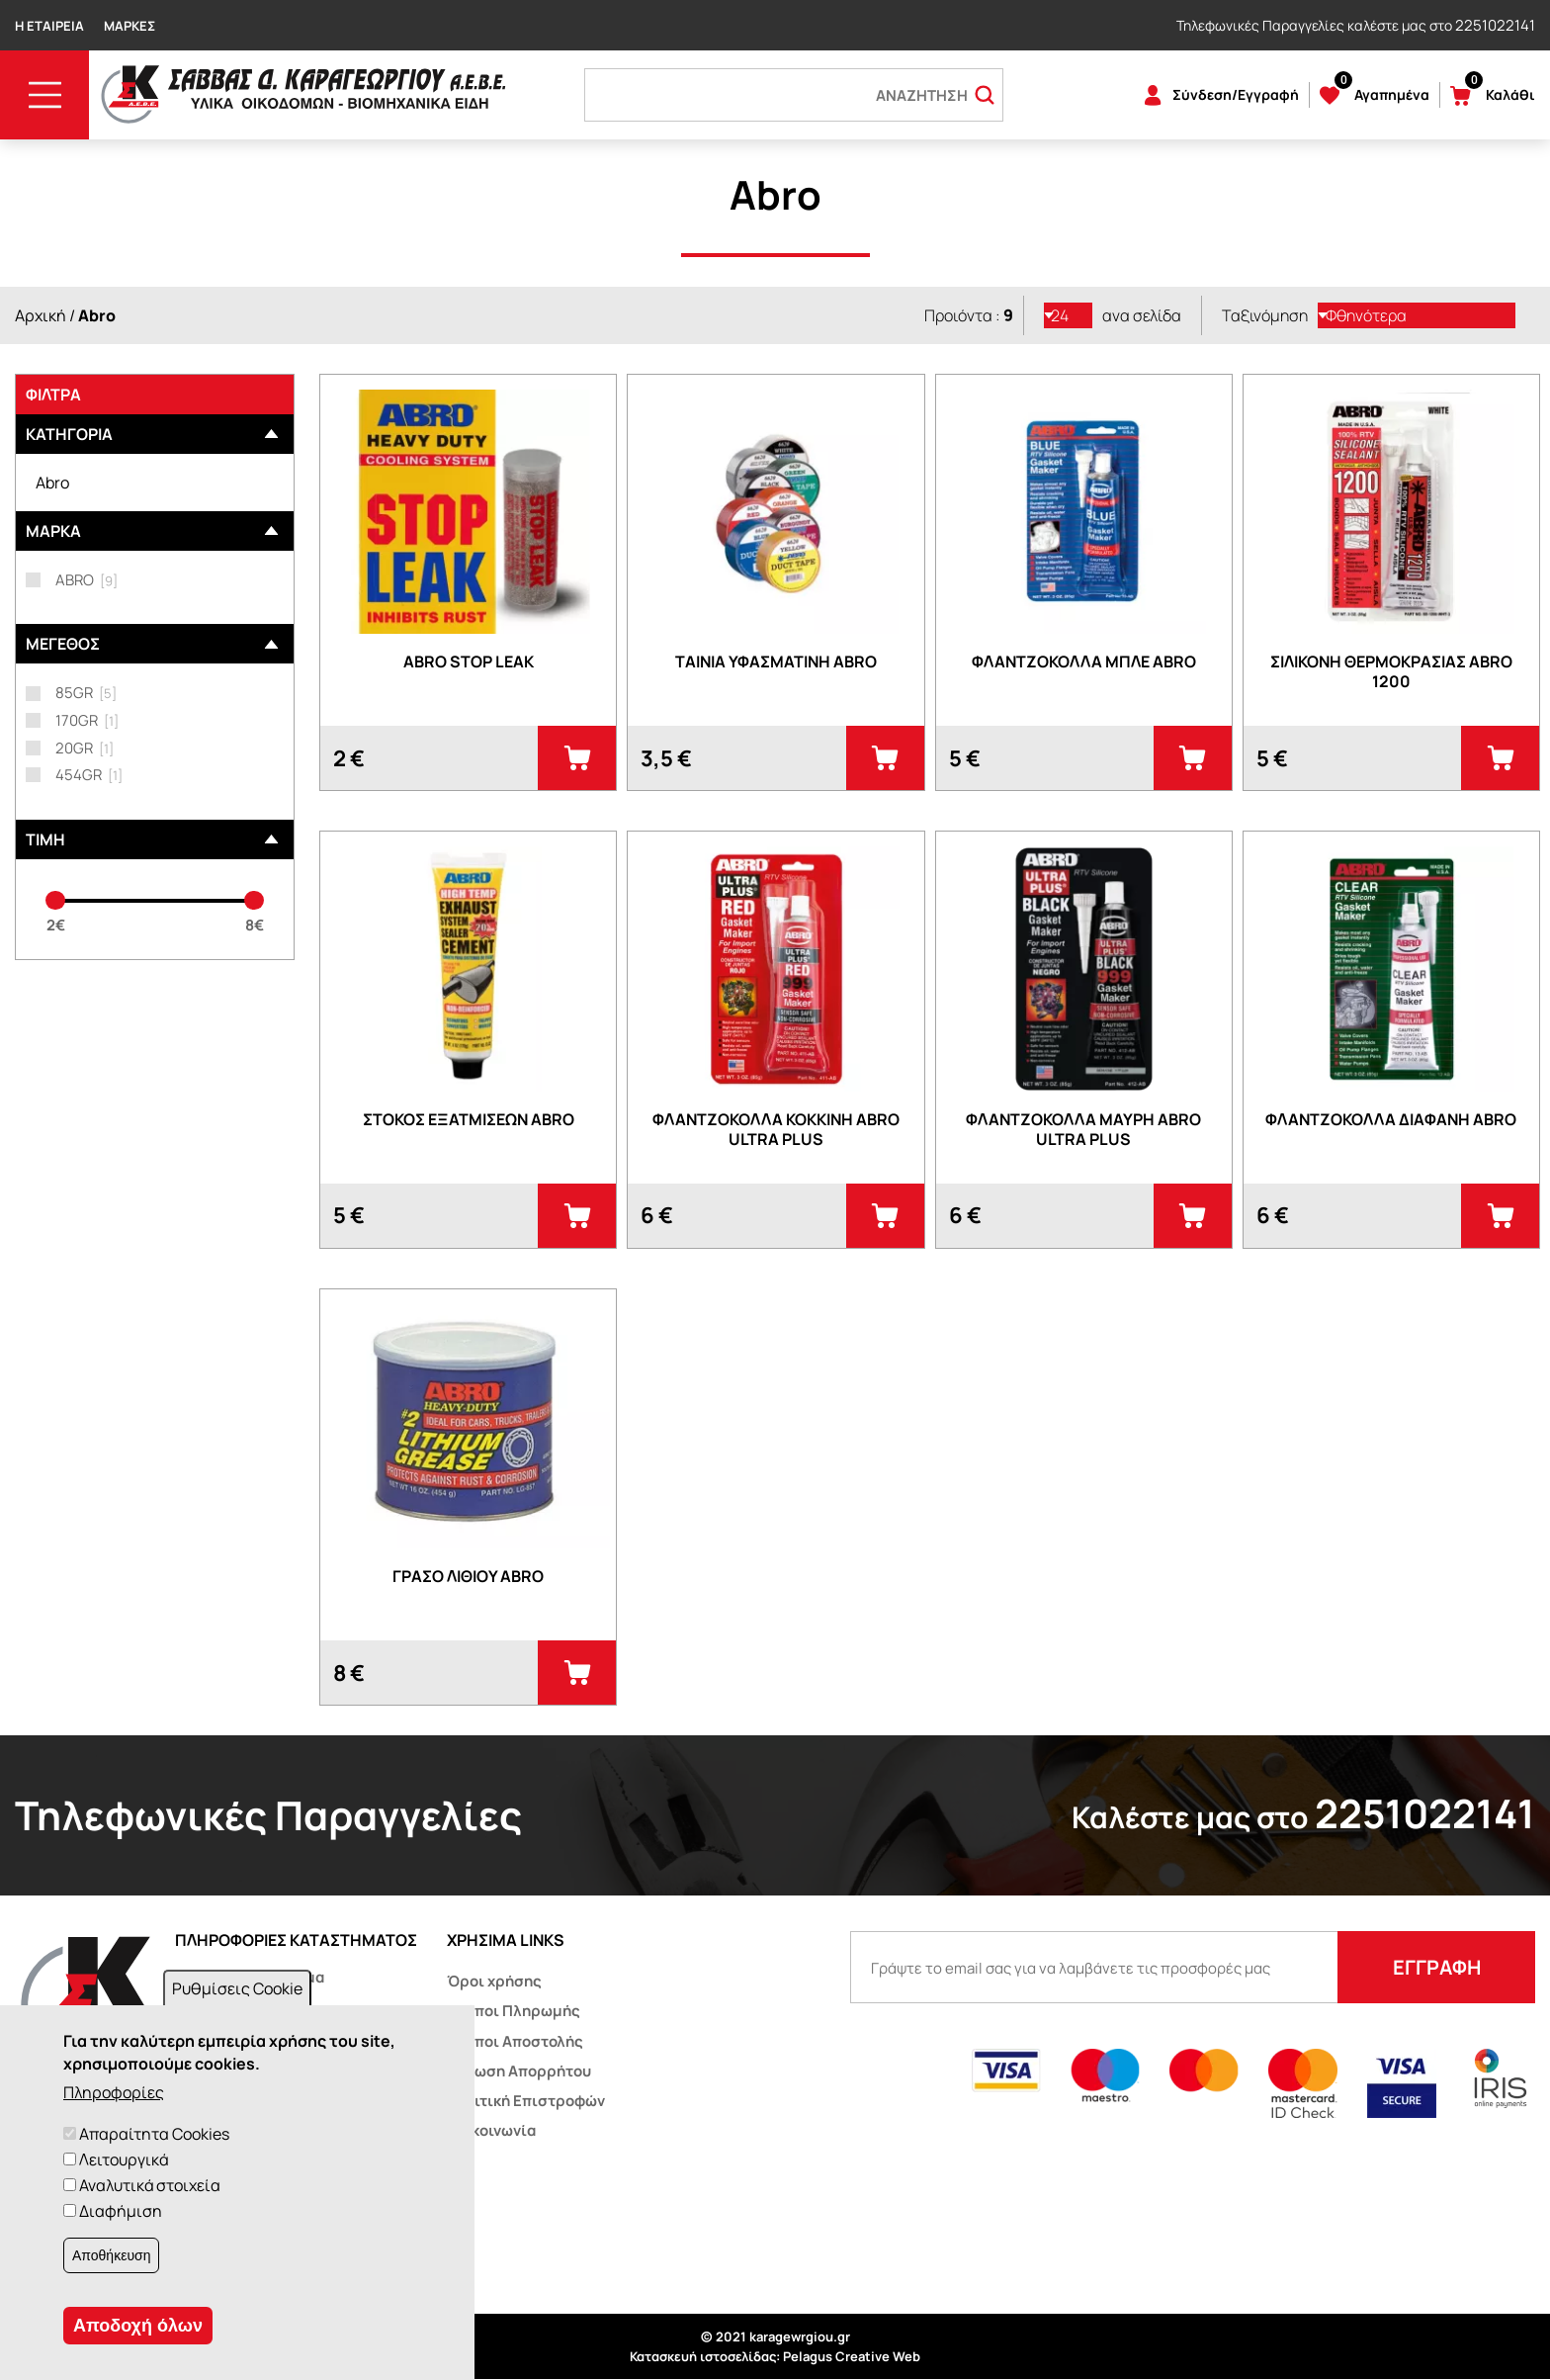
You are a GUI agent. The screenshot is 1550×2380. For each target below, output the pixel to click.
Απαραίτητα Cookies (154, 2134)
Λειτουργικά (123, 2159)
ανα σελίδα (1141, 315)
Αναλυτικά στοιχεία (149, 2185)
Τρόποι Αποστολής (515, 2041)
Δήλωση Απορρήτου (519, 2071)
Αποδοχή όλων (138, 2326)
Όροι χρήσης (494, 1981)
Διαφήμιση (120, 2211)
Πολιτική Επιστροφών (526, 2100)
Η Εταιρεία (49, 26)
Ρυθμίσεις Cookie (237, 1988)
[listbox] (1068, 315)
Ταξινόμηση (1265, 315)
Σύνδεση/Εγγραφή (1235, 94)
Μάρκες (129, 26)
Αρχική (40, 315)
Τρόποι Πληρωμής (513, 2010)
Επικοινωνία (491, 2130)
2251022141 (1495, 25)
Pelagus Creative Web (851, 2356)
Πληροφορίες (113, 2092)
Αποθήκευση (111, 2255)
